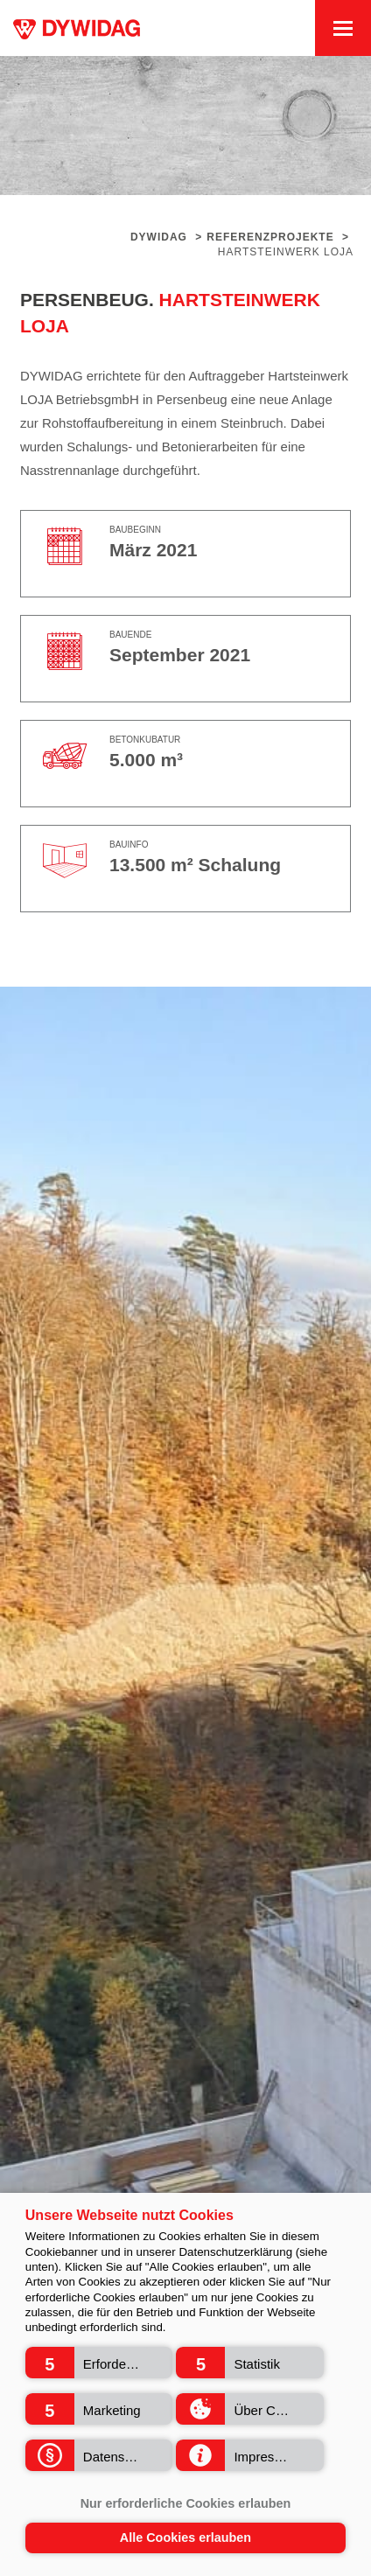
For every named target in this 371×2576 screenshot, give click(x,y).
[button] (98, 2362)
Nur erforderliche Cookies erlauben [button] (185, 2503)
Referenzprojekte (269, 237)
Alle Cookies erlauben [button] (185, 2538)
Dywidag (158, 237)
